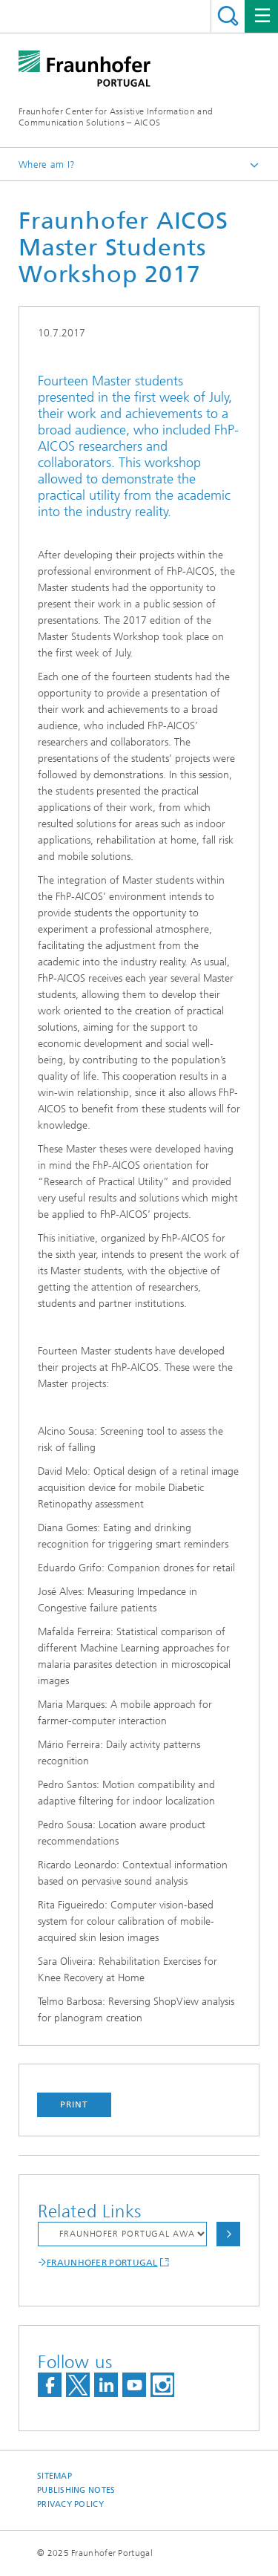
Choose (228, 2234)
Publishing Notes (76, 2490)
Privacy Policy (70, 2504)
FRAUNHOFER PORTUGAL (102, 2262)
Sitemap (54, 2476)
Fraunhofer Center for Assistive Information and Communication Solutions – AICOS (116, 117)
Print (74, 2104)
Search (228, 16)
